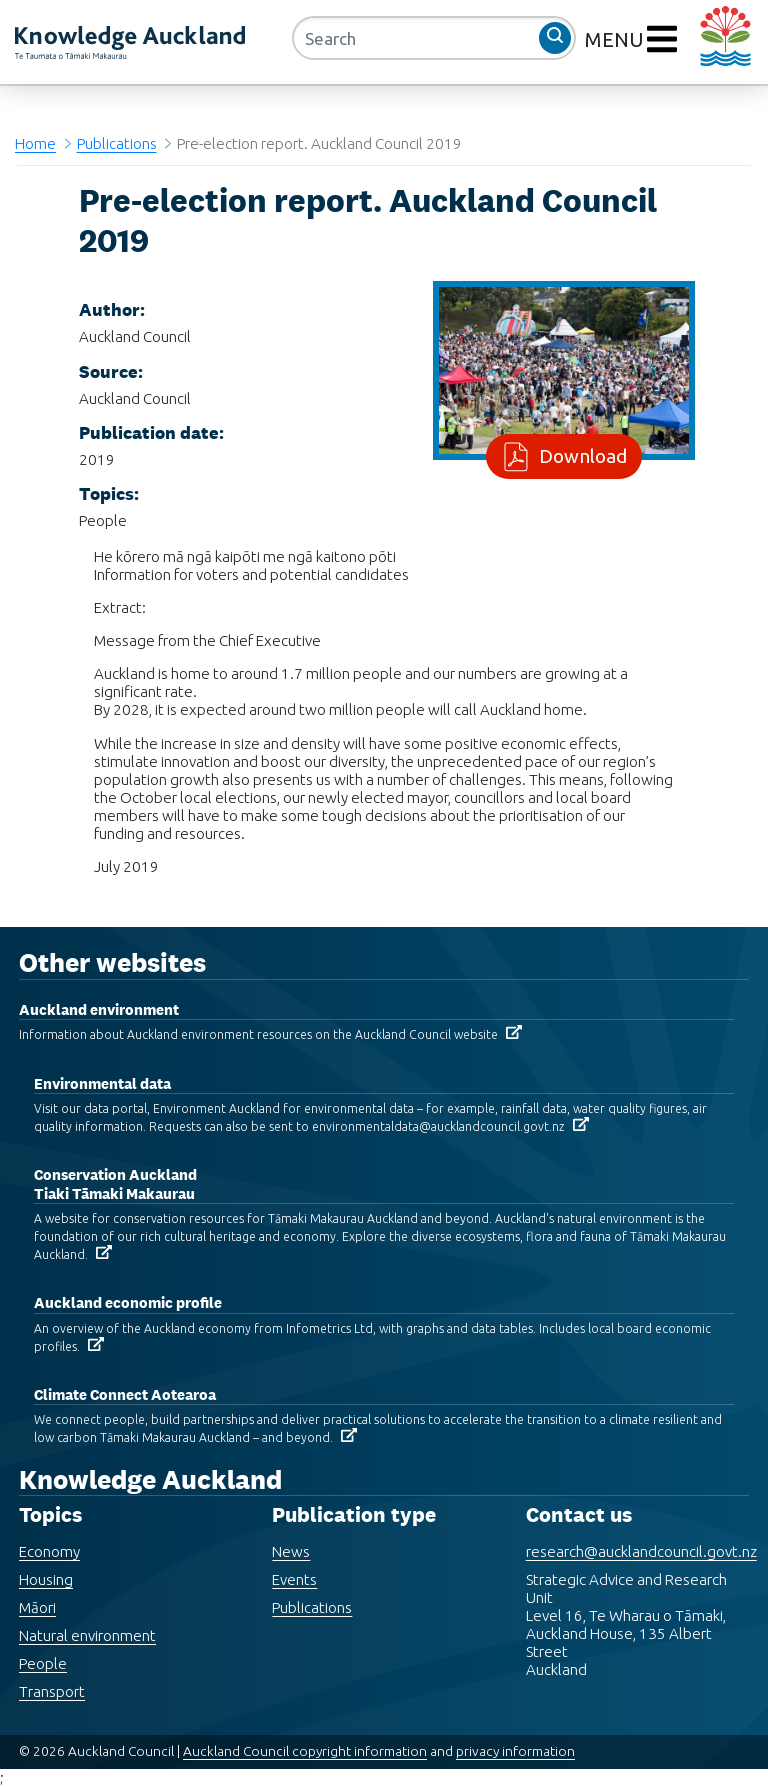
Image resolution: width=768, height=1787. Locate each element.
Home (35, 143)
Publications (117, 143)
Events (294, 1579)
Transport (52, 1691)
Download (579, 456)
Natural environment (87, 1635)
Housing (46, 1579)
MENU (617, 39)
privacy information (515, 1751)
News (291, 1551)
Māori (37, 1607)
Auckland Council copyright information (305, 1751)
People (43, 1663)
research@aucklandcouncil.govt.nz (641, 1551)
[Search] (434, 38)
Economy (49, 1551)
